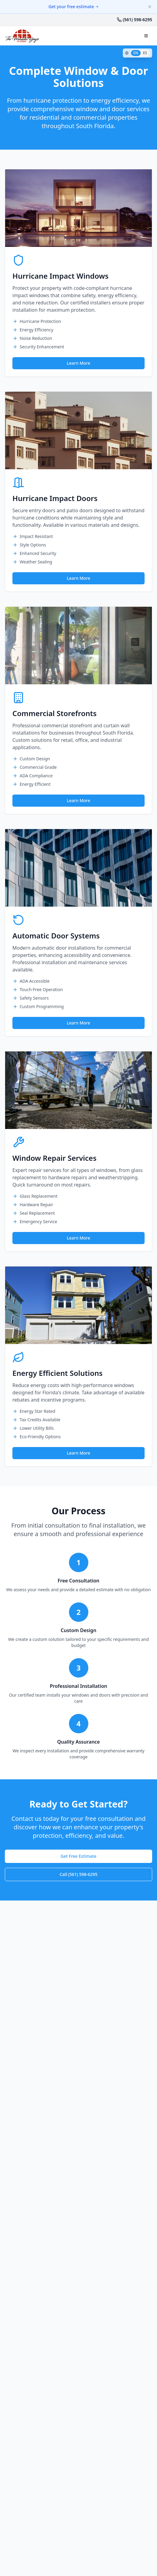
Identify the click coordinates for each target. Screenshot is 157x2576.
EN (135, 52)
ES (145, 52)
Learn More (78, 363)
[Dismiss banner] (149, 6)
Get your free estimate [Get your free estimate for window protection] (73, 6)
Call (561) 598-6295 (78, 1874)
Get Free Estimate (78, 1856)
